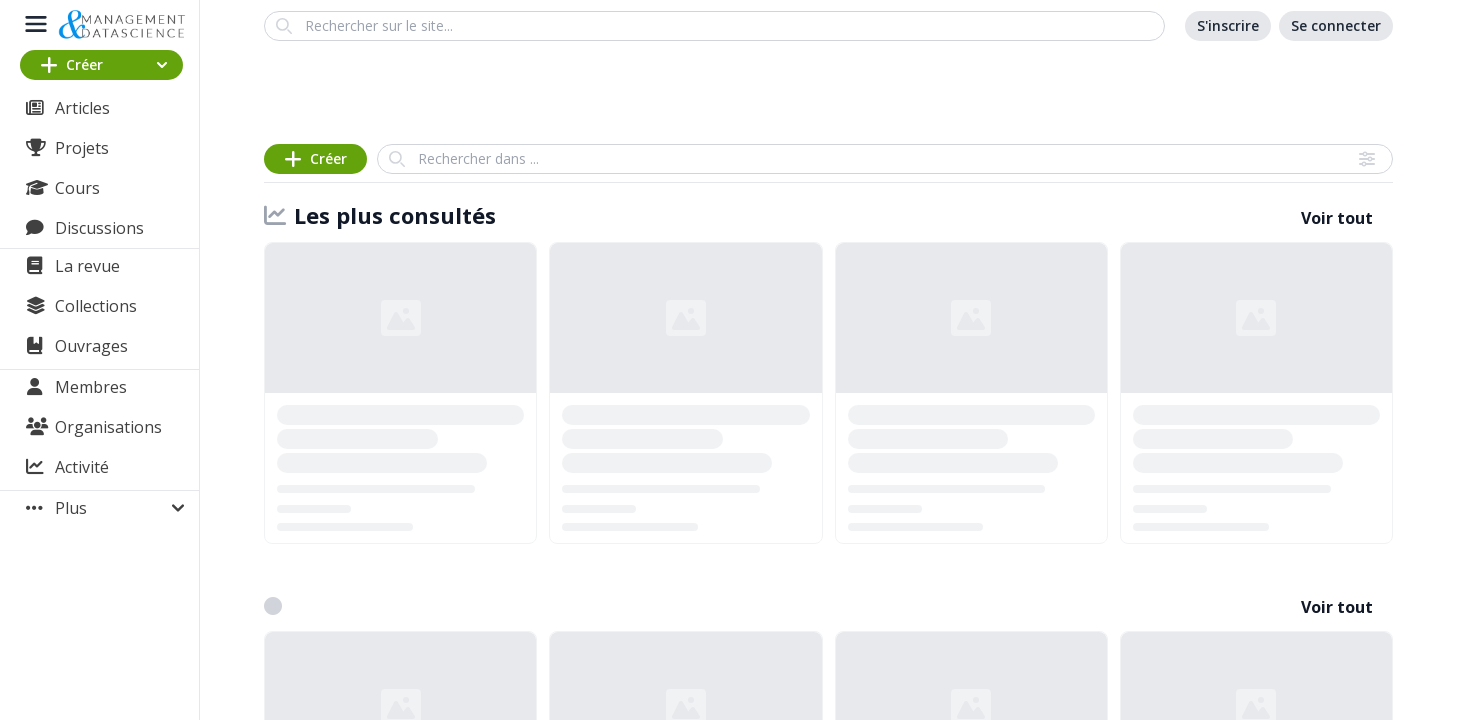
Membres (91, 387)
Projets (82, 148)
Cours (77, 188)
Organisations (108, 427)
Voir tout (1337, 218)
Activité (82, 467)
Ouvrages (91, 346)
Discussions (99, 228)
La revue (87, 266)
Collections (96, 306)
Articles (82, 108)
